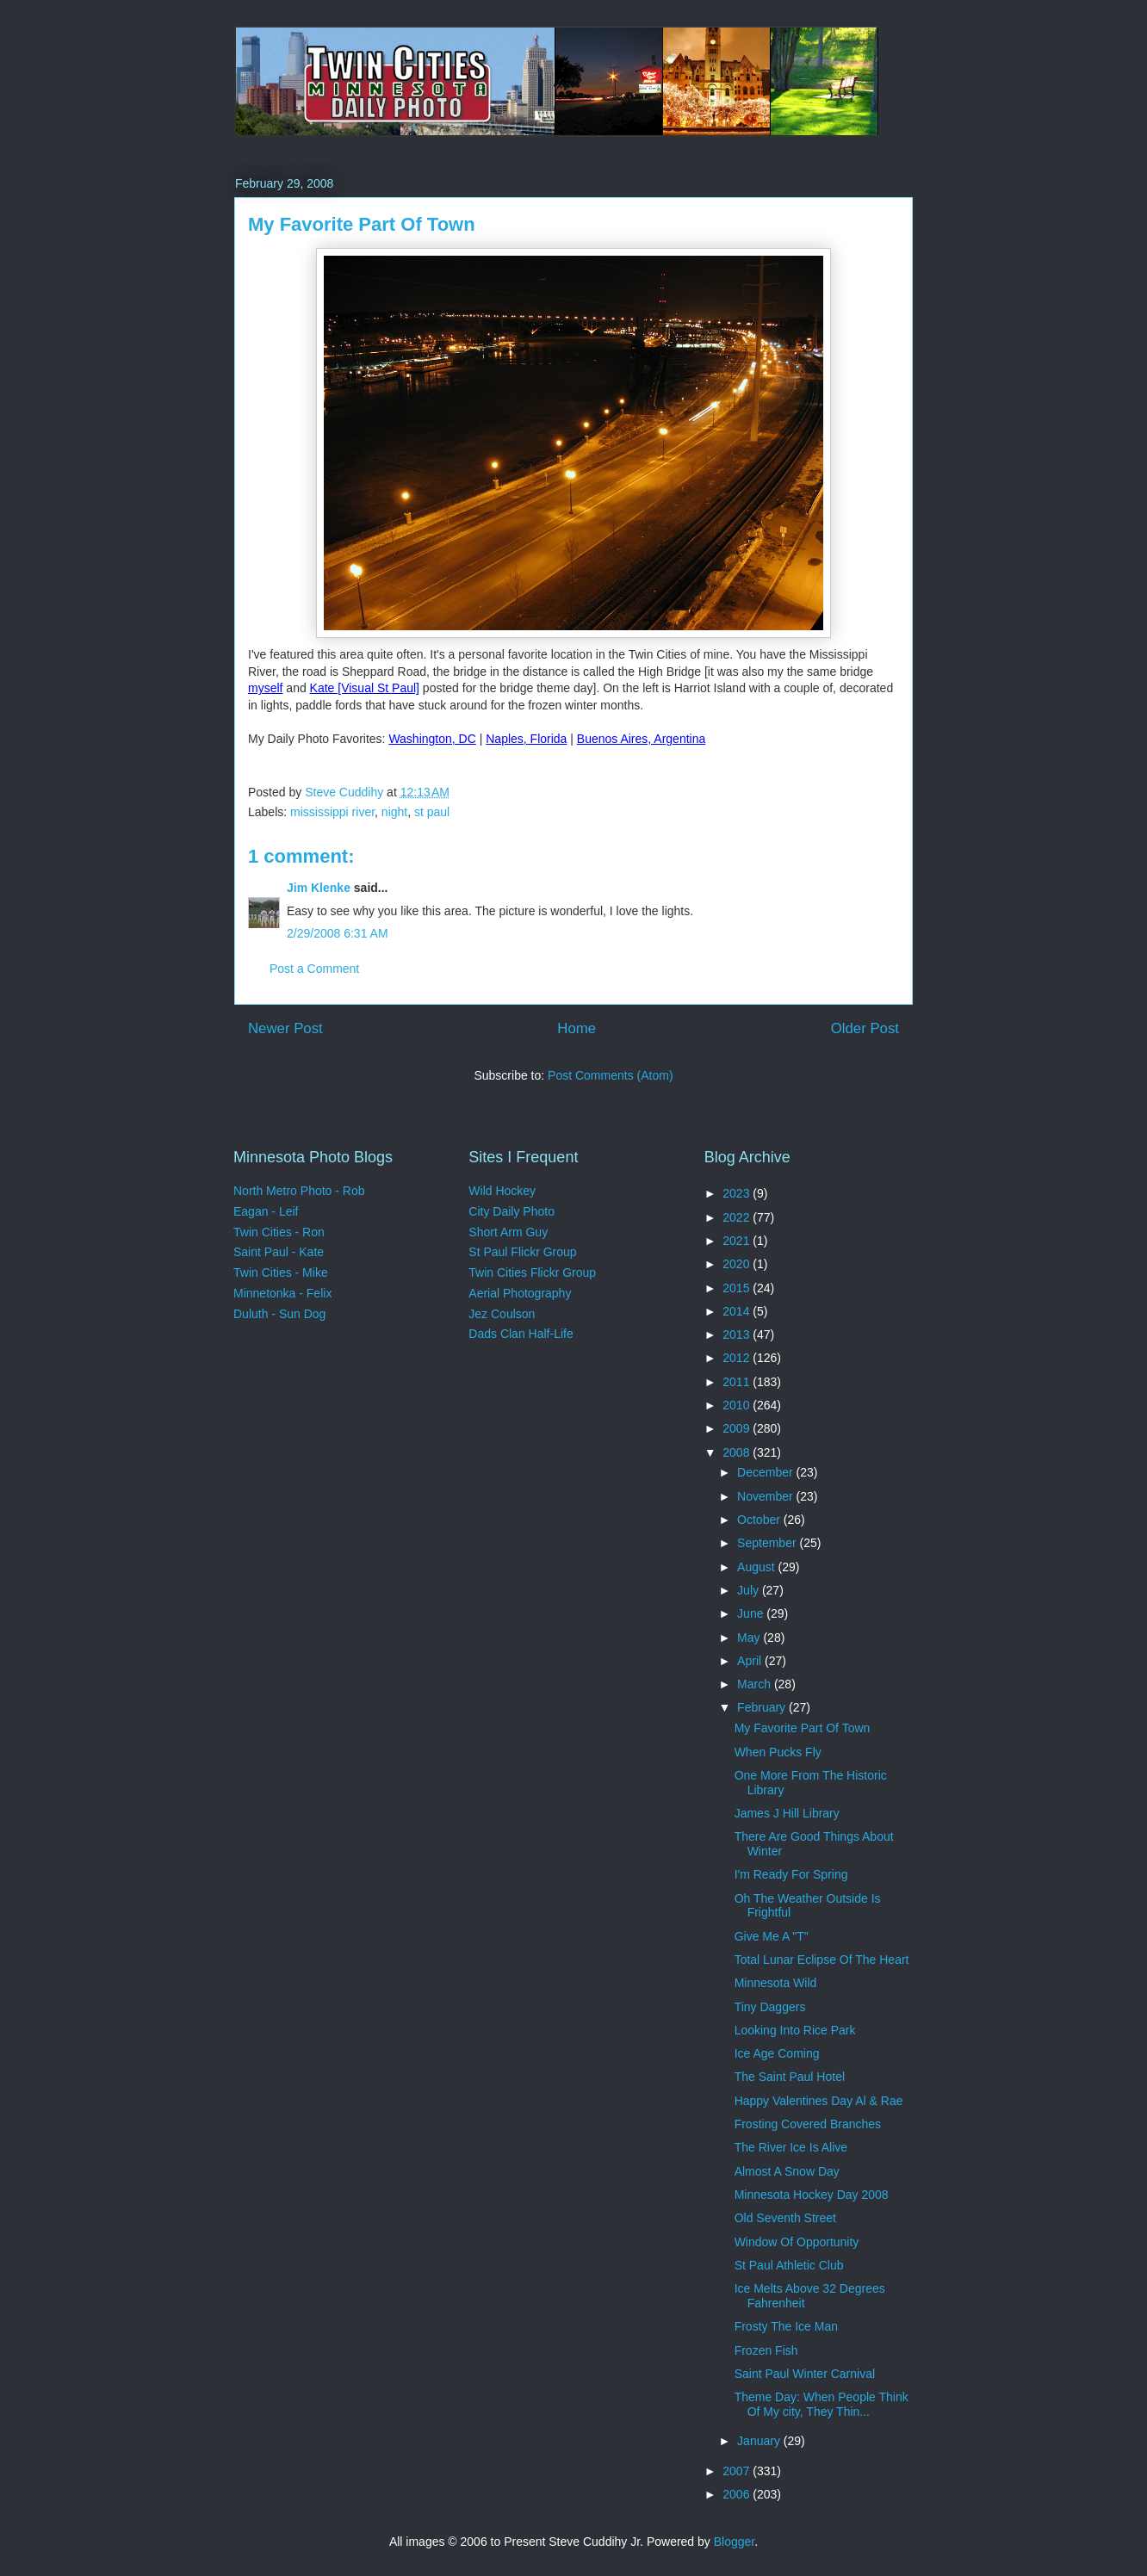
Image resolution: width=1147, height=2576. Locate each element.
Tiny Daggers (770, 2007)
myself (265, 688)
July (749, 1590)
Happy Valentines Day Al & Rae (819, 2101)
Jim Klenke (318, 888)
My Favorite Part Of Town (803, 1728)
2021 (737, 1241)
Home (576, 1028)
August (757, 1567)
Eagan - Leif (266, 1211)
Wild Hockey (502, 1191)
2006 (737, 2494)
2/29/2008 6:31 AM (337, 933)
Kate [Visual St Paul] (364, 688)
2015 (737, 1288)
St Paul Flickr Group (522, 1252)
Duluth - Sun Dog (279, 1314)
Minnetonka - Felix (282, 1293)
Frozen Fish (766, 2350)
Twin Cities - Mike (280, 1272)
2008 (737, 1452)
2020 (737, 1264)
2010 (737, 1405)
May (750, 1637)
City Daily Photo (511, 1211)
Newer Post (285, 1028)
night (394, 812)
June (751, 1613)
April (751, 1661)
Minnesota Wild (776, 1983)
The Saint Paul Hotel (790, 2077)
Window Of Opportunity (797, 2242)
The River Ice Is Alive (791, 2147)
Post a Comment (314, 968)
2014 (737, 1311)
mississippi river (332, 812)
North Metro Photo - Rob (299, 1191)
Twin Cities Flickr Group (532, 1272)
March (755, 1684)
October (760, 1519)
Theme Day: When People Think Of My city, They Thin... (821, 2404)
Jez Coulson (501, 1314)
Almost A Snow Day (787, 2171)
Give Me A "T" (772, 1936)
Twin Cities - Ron (279, 1232)
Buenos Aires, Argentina (641, 739)
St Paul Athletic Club (789, 2265)
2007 (737, 2471)
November (766, 1496)
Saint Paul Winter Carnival (805, 2374)
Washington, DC (431, 739)
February (763, 1707)
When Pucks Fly (778, 1752)
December (766, 1472)
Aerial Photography (519, 1293)
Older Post (865, 1028)
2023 (737, 1193)
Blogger (734, 2541)
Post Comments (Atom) (610, 1075)
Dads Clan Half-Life (520, 1334)
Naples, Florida (526, 739)
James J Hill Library (787, 1813)
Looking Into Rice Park (795, 2030)
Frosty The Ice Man (786, 2326)
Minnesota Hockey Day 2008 (812, 2194)
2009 (737, 1428)
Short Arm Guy (508, 1232)
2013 (737, 1334)
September (768, 1543)
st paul (432, 812)
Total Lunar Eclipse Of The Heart (822, 1959)
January (760, 2441)
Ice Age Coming (777, 2053)
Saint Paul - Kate (278, 1252)
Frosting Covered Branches (808, 2124)
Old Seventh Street (785, 2218)
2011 (737, 1382)
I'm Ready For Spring (791, 1874)
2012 (737, 1358)
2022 (737, 1217)
